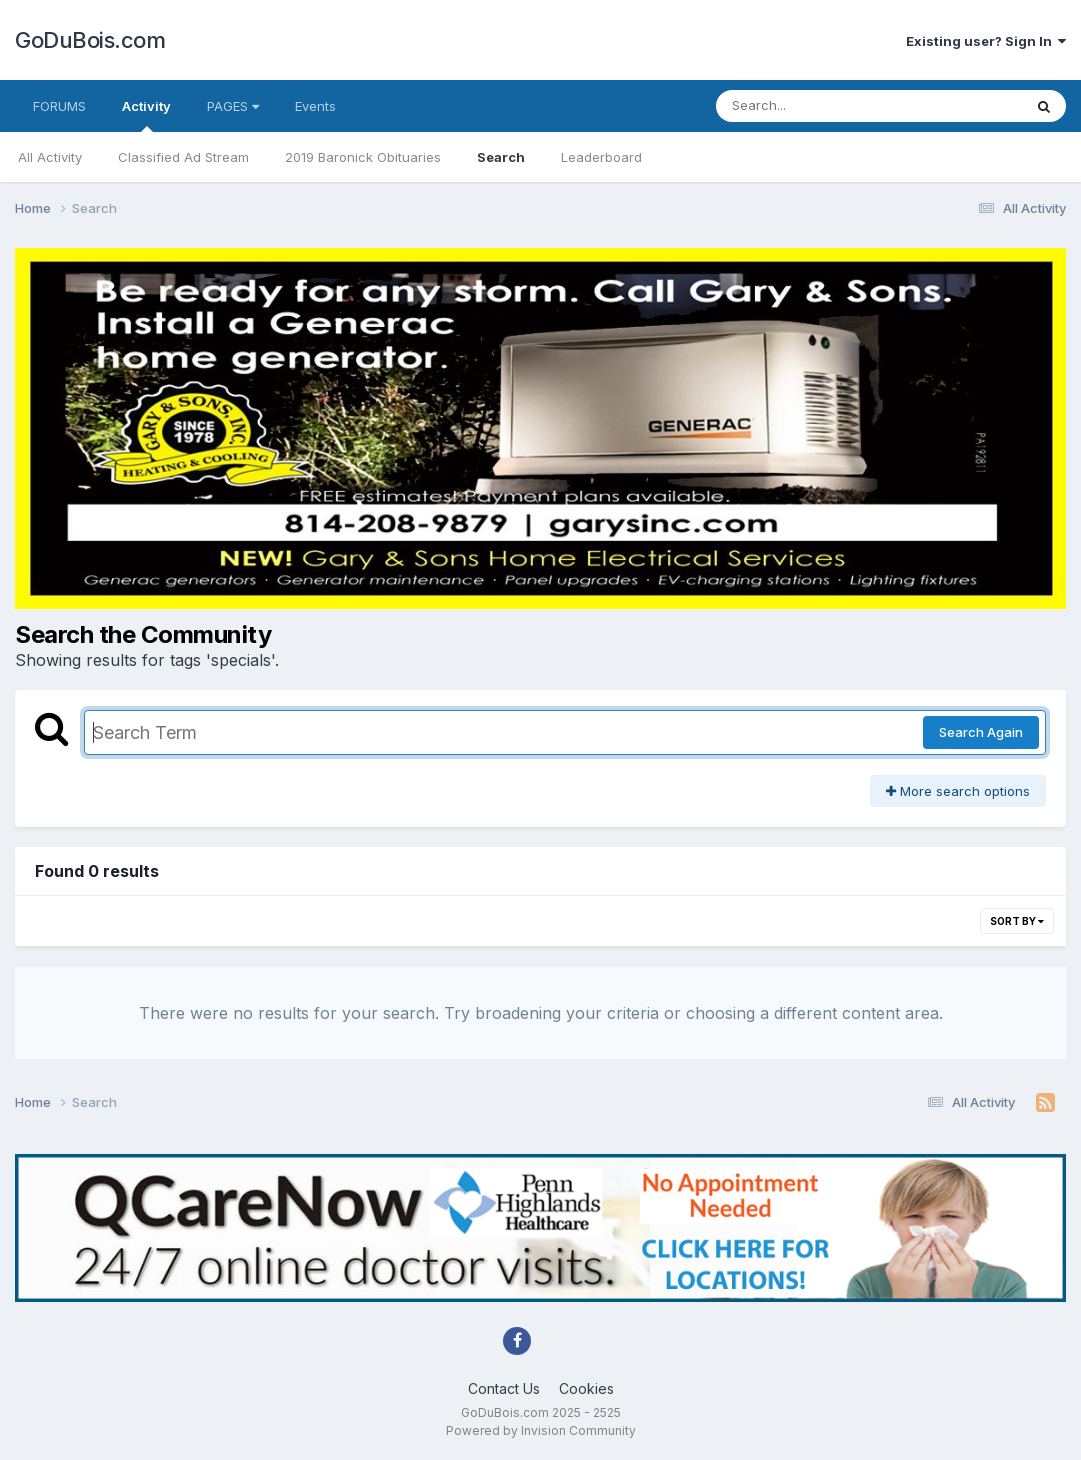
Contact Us (504, 1388)
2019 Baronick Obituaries (363, 157)
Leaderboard (601, 157)
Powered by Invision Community (541, 1430)
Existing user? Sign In (986, 41)
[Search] (814, 106)
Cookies (586, 1388)
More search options (958, 791)
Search (501, 157)
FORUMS (59, 106)
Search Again (981, 732)
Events (315, 106)
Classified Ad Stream (183, 157)
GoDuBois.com (90, 40)
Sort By (1017, 921)
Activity (146, 115)
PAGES (233, 106)
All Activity (50, 157)
